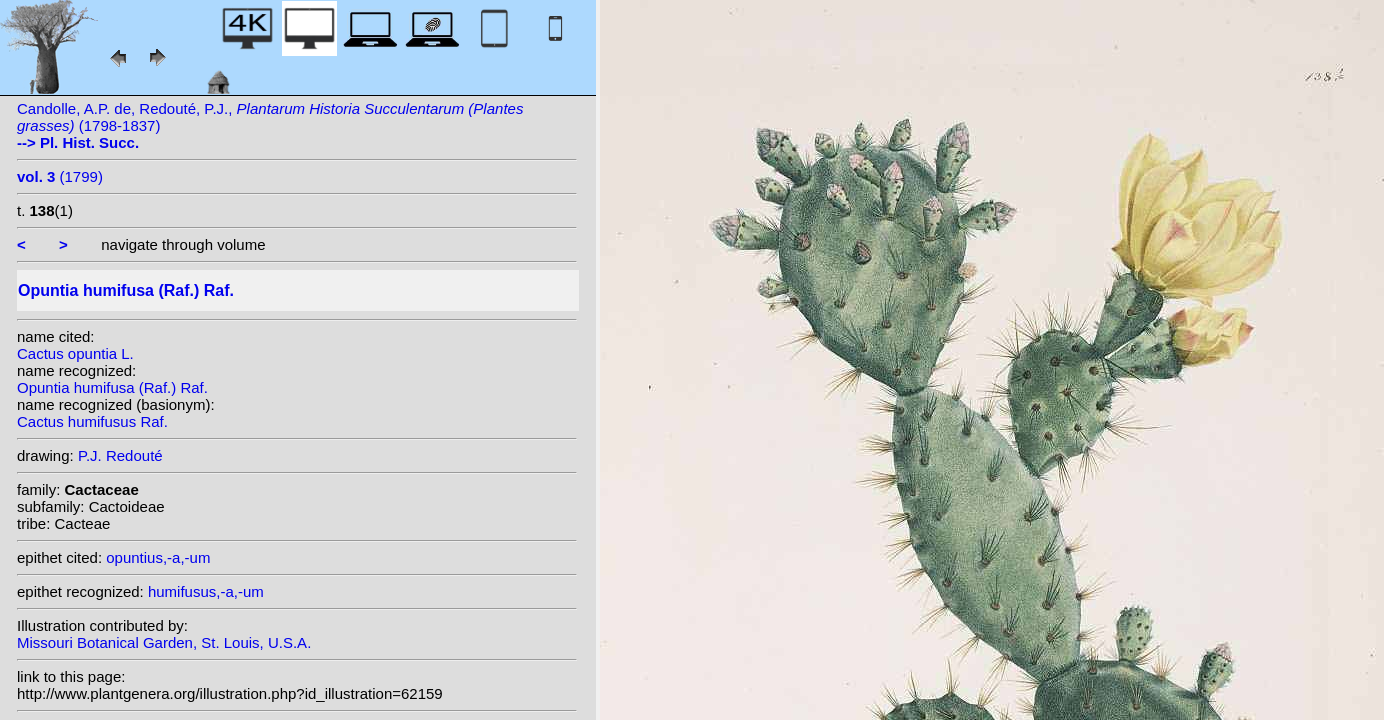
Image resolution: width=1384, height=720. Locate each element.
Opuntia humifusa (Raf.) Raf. (112, 387)
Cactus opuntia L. (75, 353)
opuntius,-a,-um (158, 557)
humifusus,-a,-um (206, 591)
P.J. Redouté (120, 455)
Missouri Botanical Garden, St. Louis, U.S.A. (164, 642)
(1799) (60, 176)
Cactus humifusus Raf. (92, 421)
